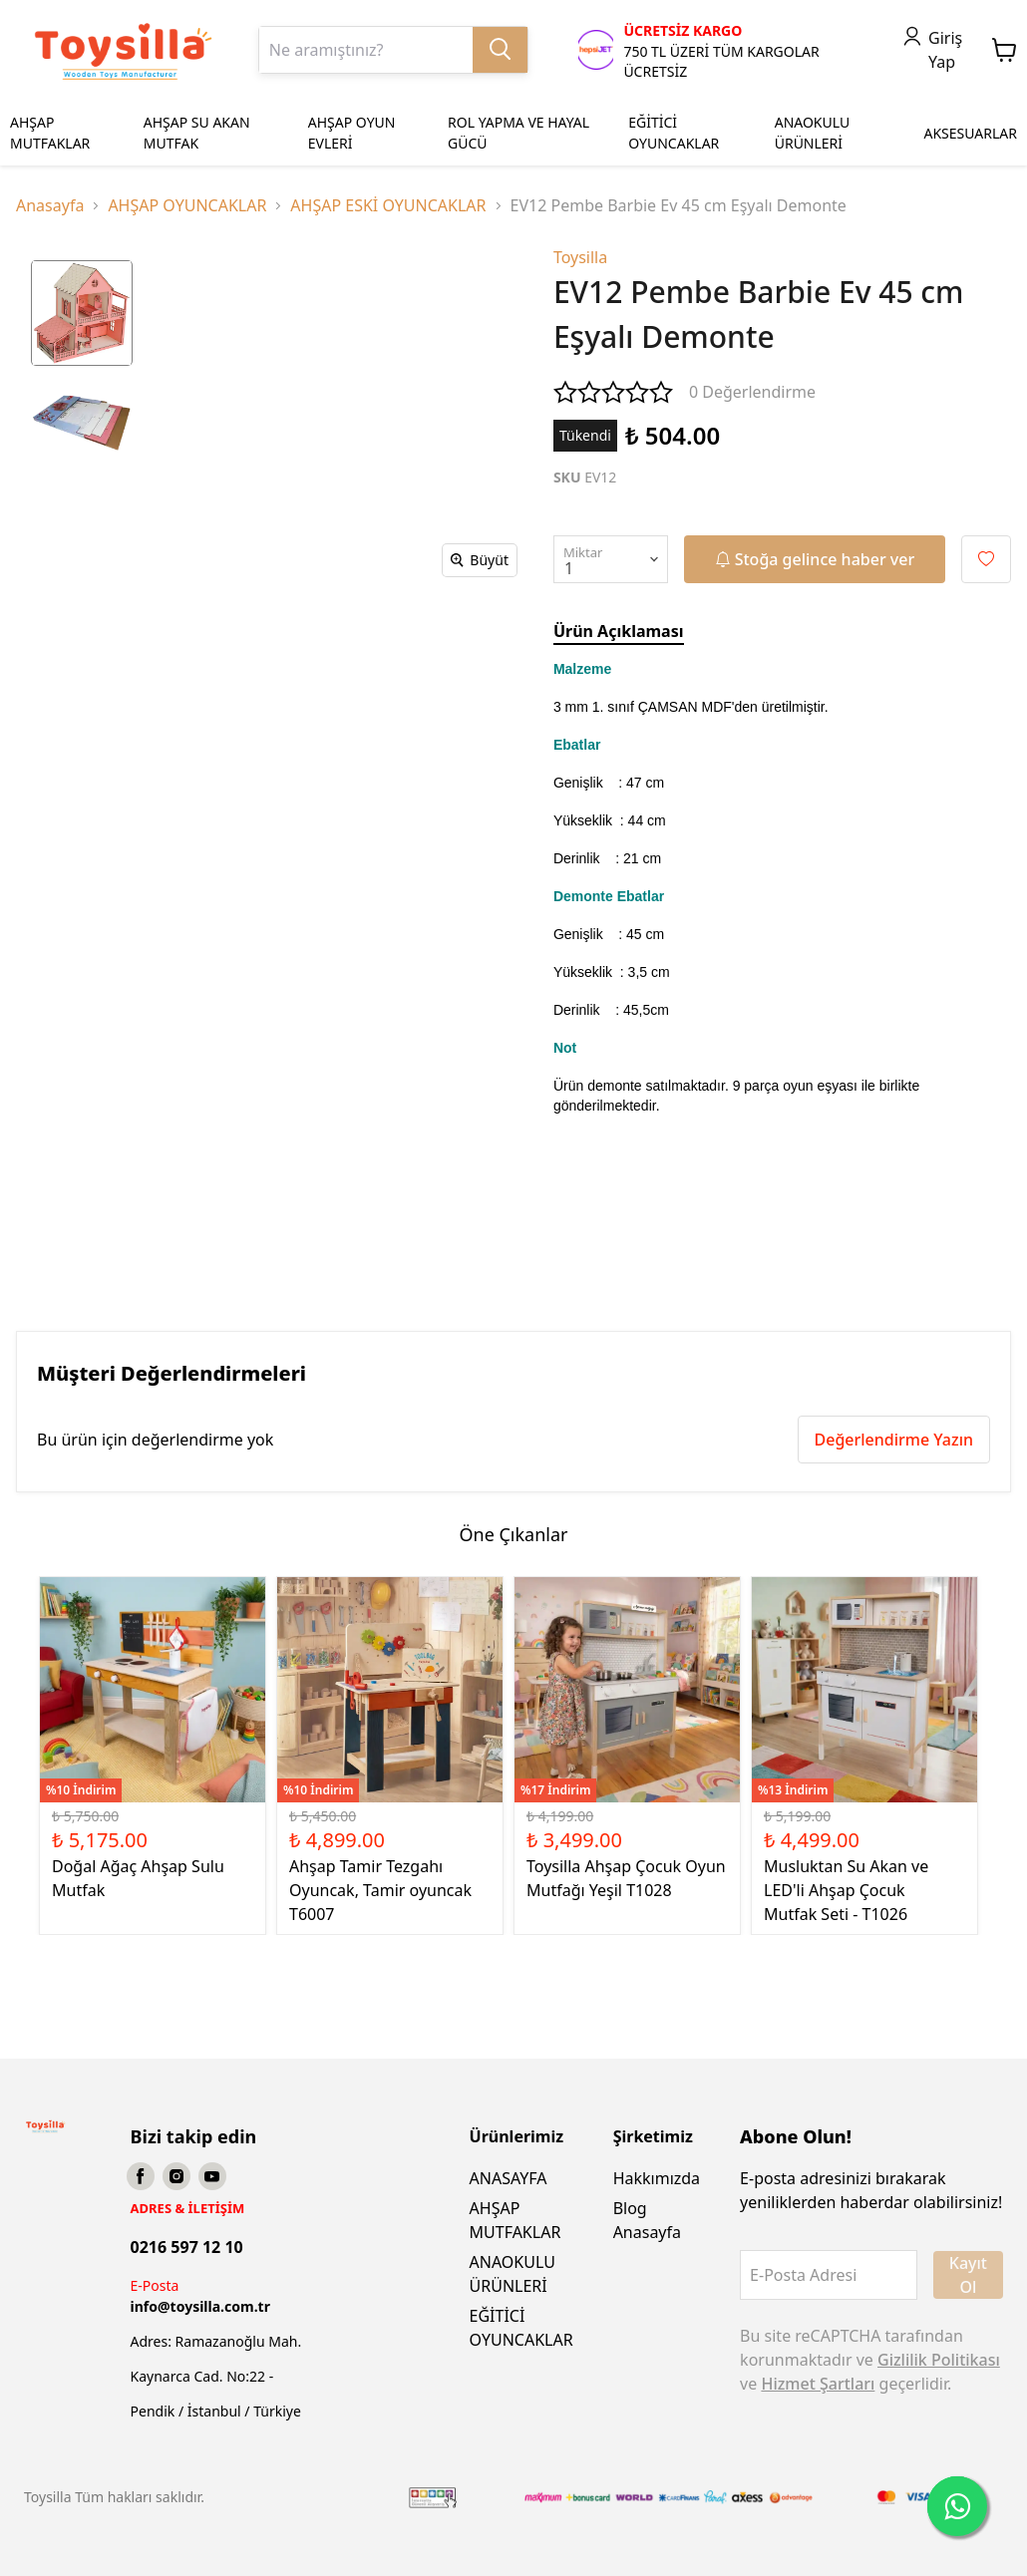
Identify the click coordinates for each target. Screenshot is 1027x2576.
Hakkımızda (656, 2178)
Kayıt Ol (968, 2275)
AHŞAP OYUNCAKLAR (187, 205)
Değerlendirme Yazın (894, 1439)
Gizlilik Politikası (938, 2360)
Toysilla (580, 257)
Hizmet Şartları (817, 2384)
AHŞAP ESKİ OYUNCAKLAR (388, 205)
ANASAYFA (508, 2178)
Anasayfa (50, 205)
